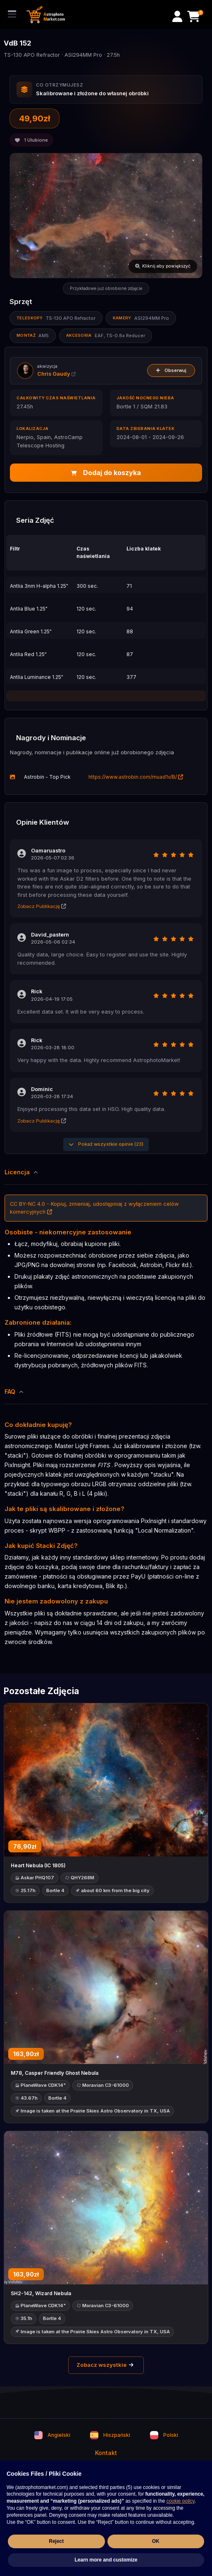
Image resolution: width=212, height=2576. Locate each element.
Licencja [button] (22, 1172)
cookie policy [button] (181, 2501)
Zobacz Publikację (41, 906)
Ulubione (31, 140)
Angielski (52, 2435)
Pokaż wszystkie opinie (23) (106, 1144)
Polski (164, 2435)
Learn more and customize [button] (105, 2560)
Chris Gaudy (56, 374)
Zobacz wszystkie (105, 2364)
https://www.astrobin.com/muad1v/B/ (135, 777)
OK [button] (156, 2541)
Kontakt (106, 2452)
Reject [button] (56, 2541)
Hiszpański (110, 2435)
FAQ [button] (14, 1391)
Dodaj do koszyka (106, 472)
